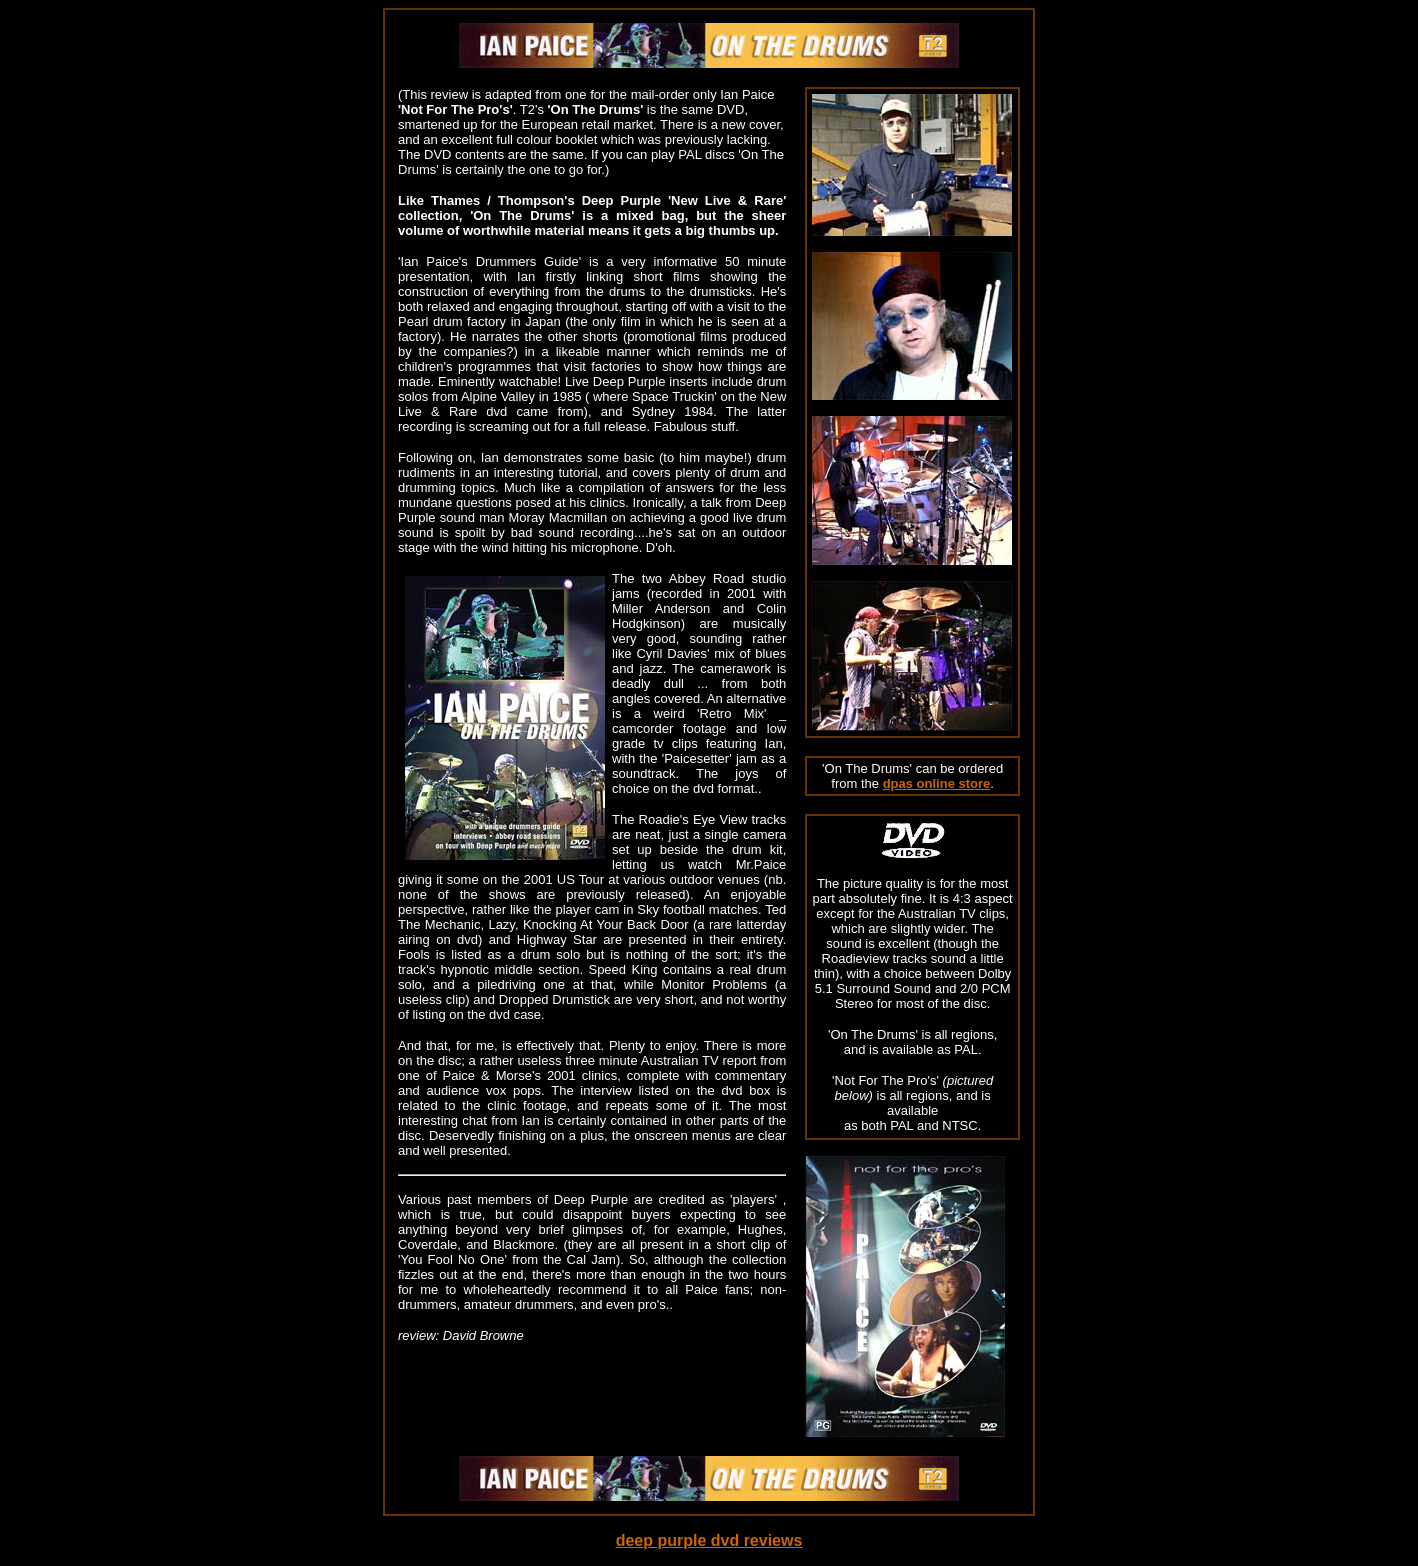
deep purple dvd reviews (709, 1540)
